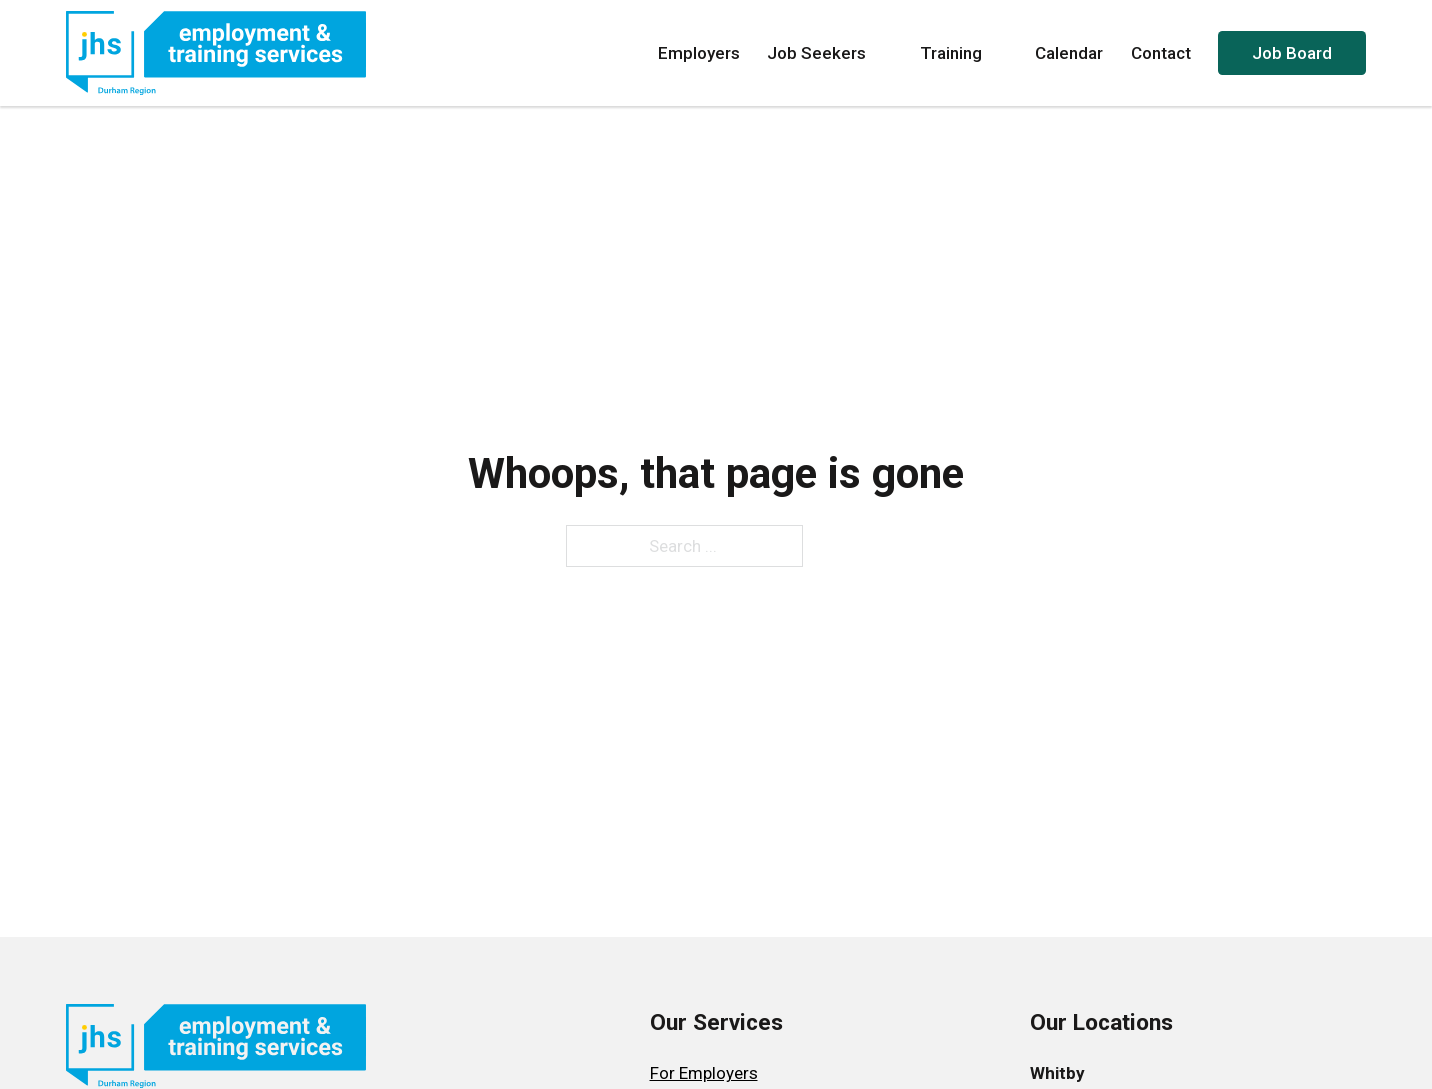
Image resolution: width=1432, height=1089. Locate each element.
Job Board (1292, 53)
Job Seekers (829, 53)
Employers (699, 53)
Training (964, 53)
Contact (1161, 53)
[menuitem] (716, 1073)
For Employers (704, 1073)
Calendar (1069, 53)
